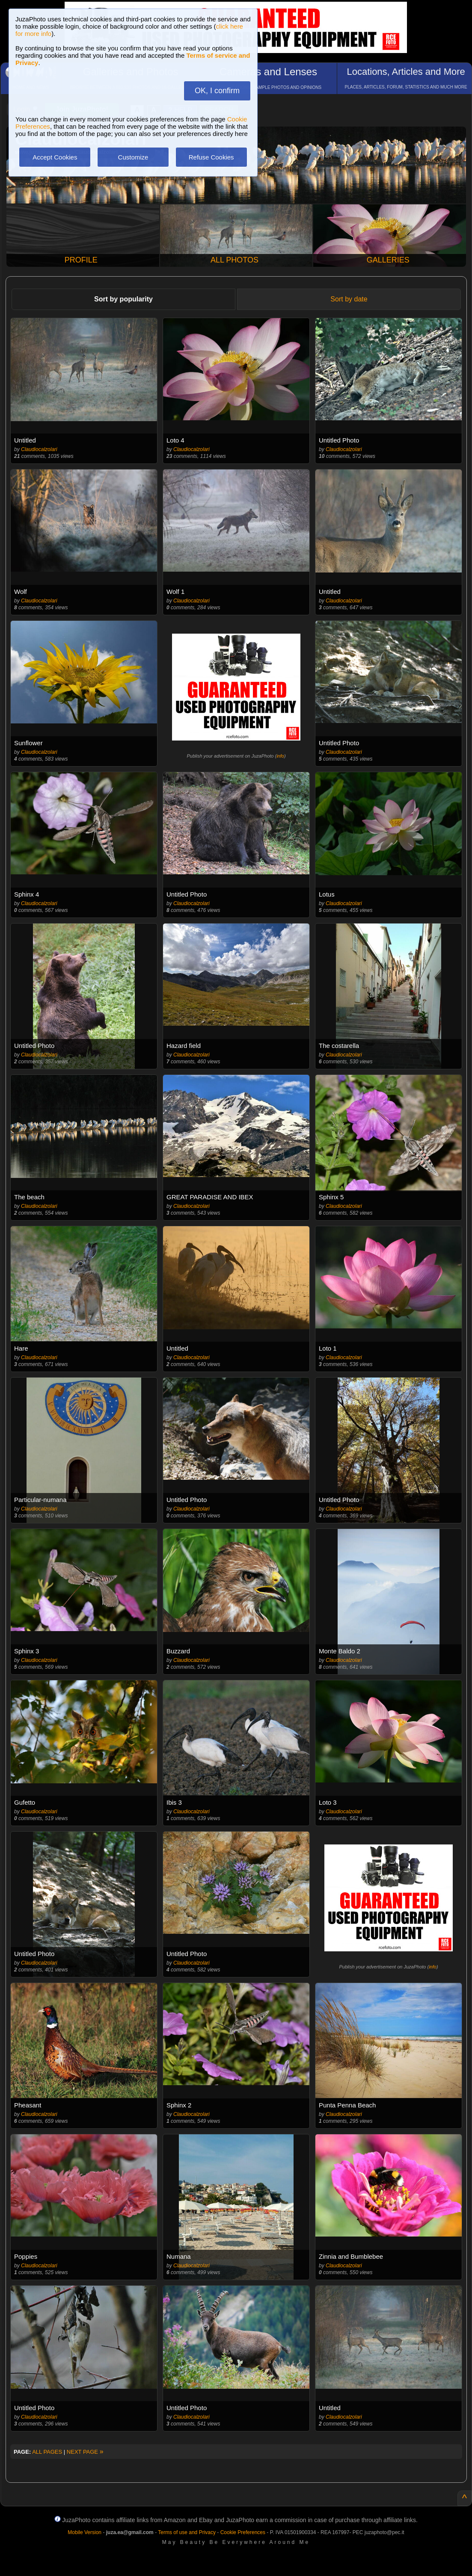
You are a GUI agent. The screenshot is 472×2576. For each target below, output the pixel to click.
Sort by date (348, 299)
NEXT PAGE (85, 2452)
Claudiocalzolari (39, 449)
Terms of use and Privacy (187, 2532)
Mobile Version (84, 2532)
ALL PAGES (47, 2452)
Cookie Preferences (242, 2532)
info (280, 755)
